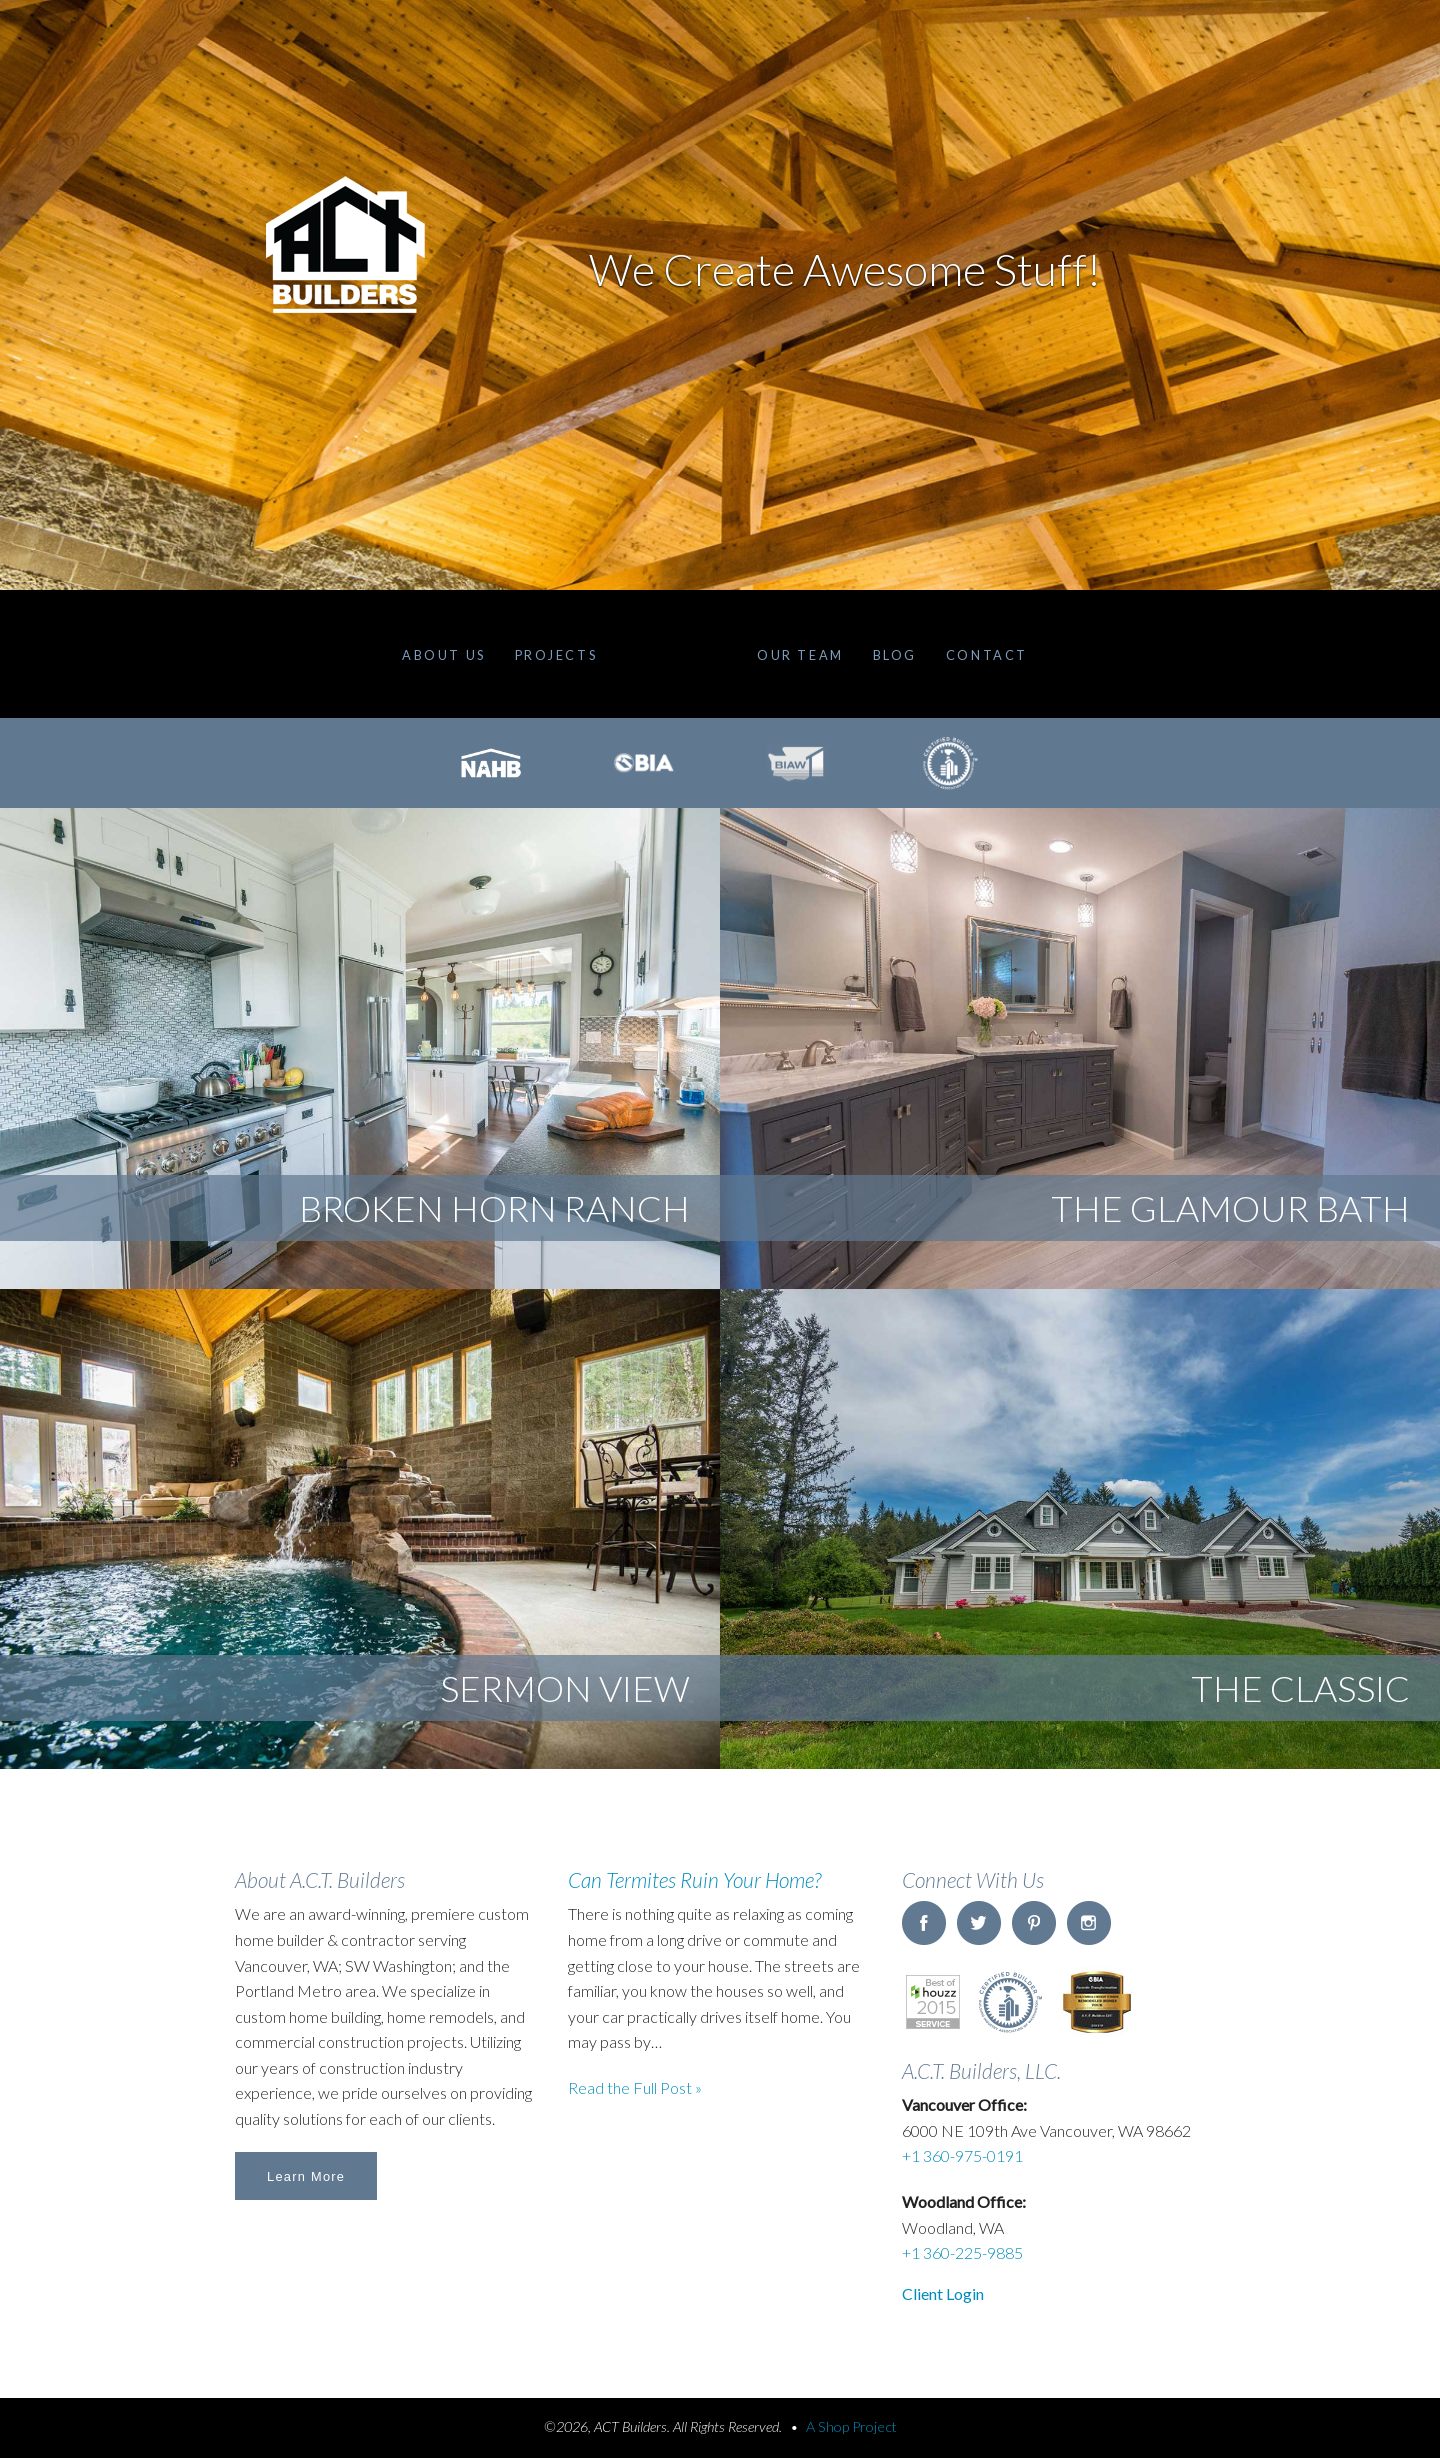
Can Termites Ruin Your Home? (694, 1879)
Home (677, 654)
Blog (895, 655)
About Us (443, 655)
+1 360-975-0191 (962, 2155)
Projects (556, 655)
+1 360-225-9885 (962, 2252)
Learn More (306, 2176)
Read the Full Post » (635, 2087)
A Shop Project (851, 2426)
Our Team (800, 655)
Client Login (943, 2293)
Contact (987, 655)
